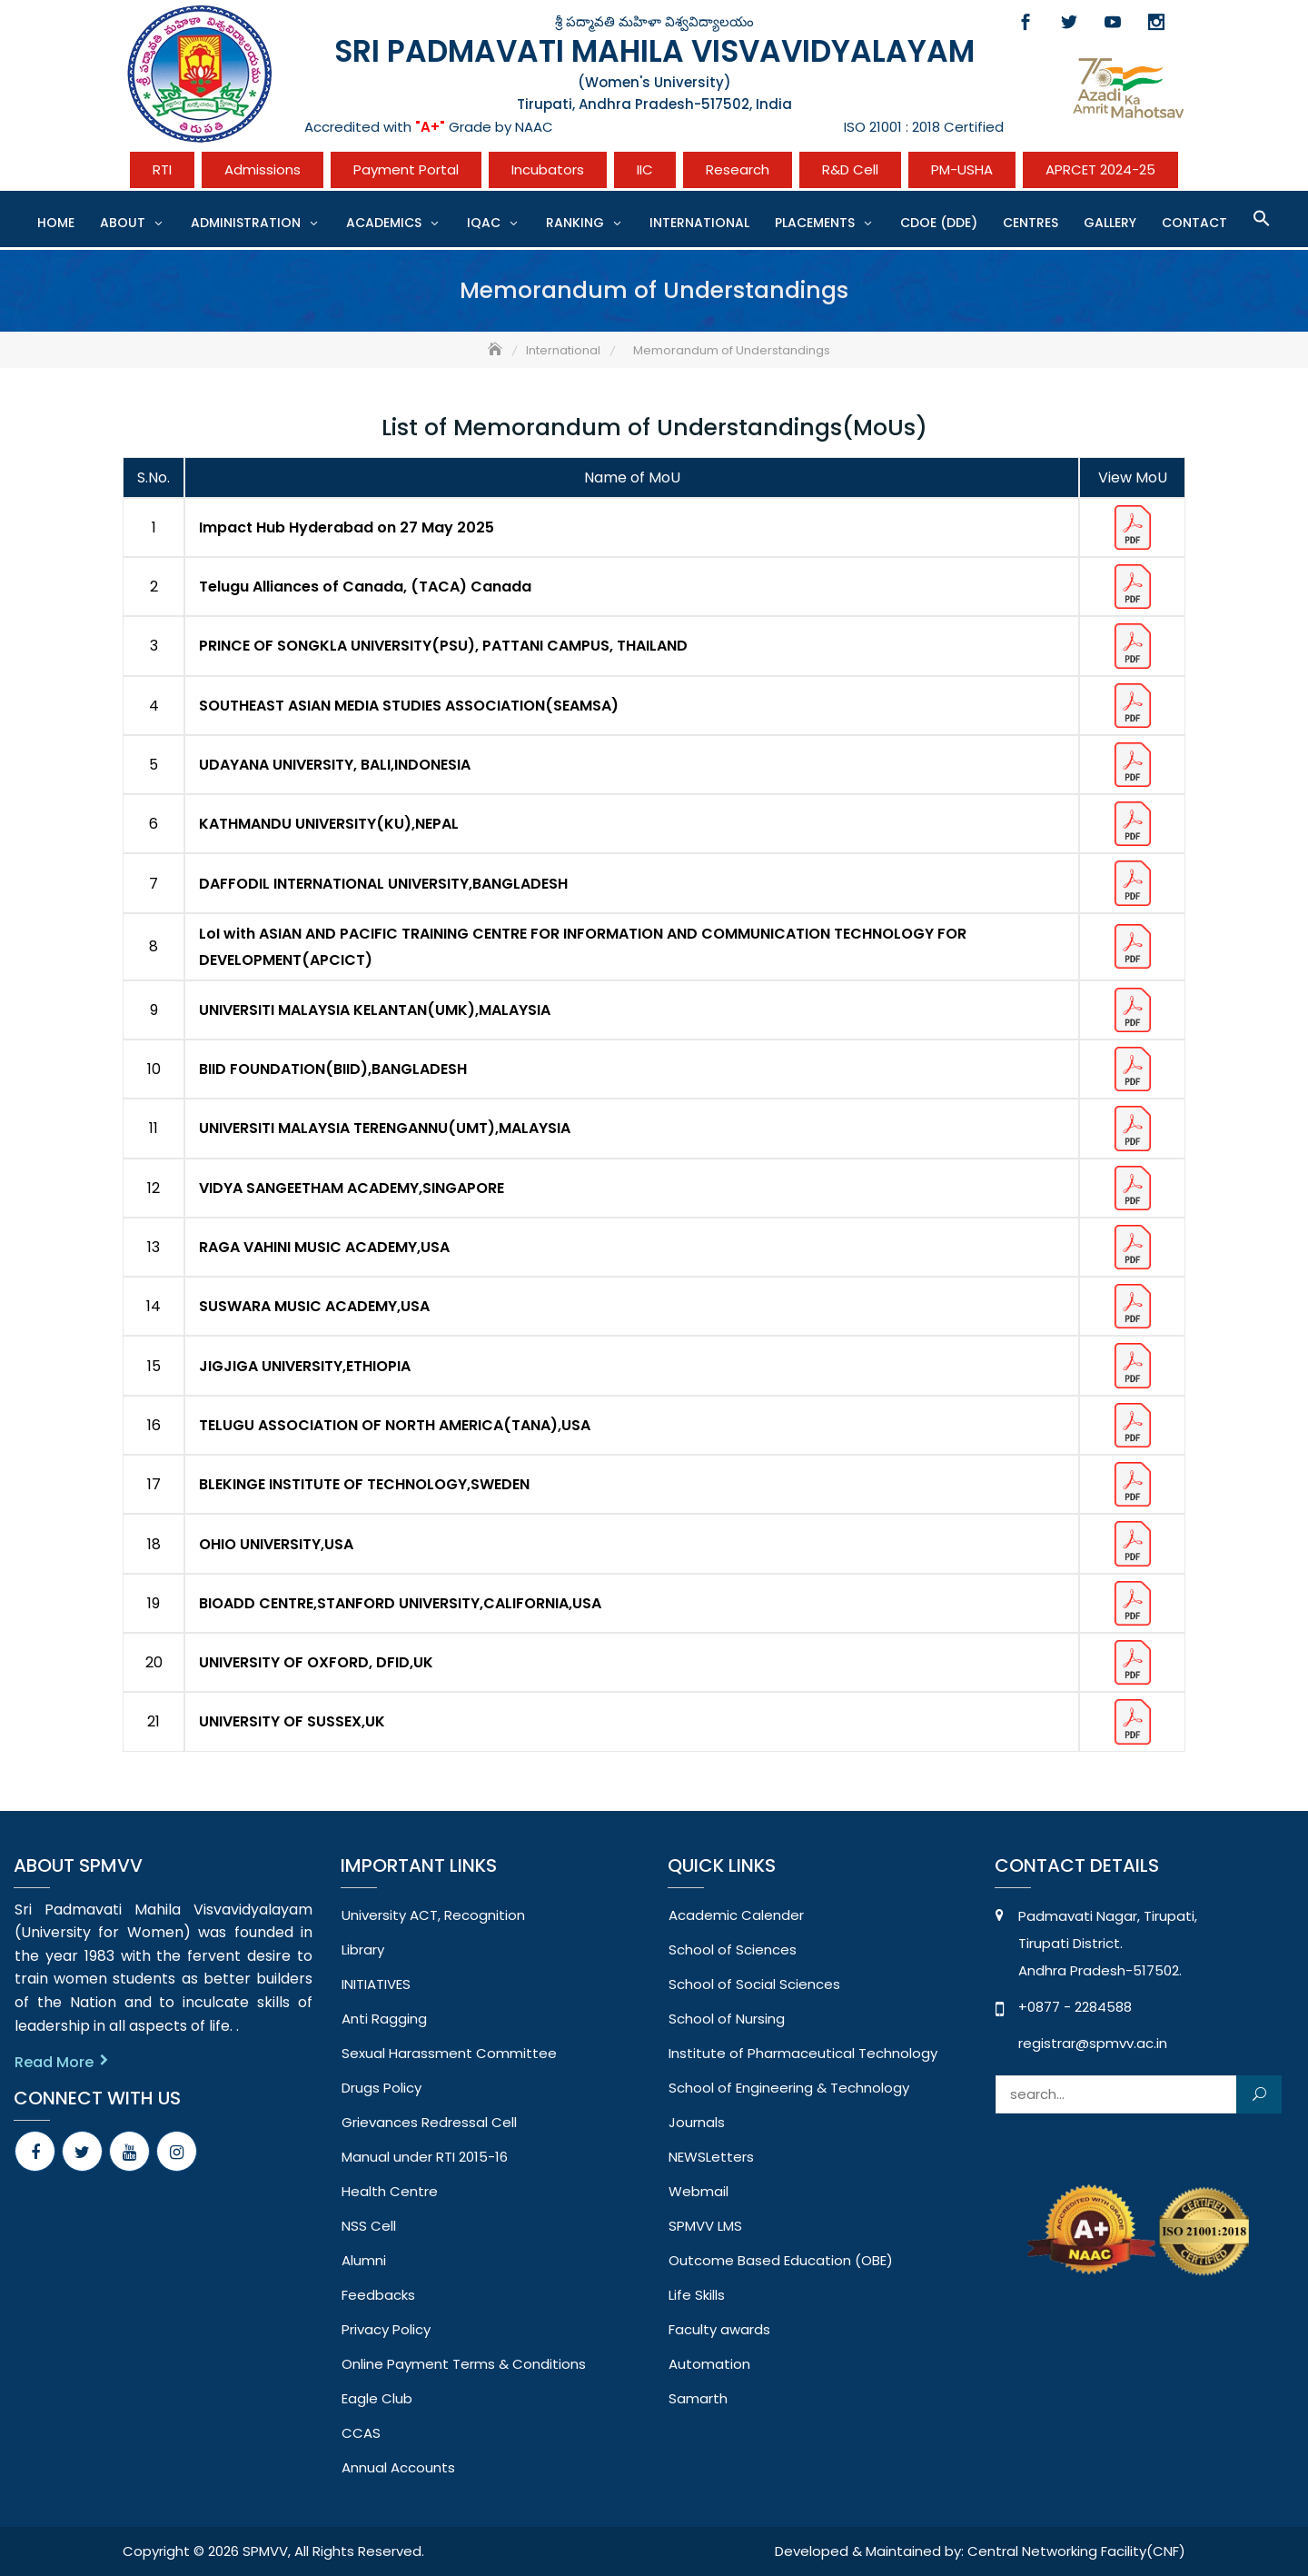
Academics (383, 223)
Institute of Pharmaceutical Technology (803, 2053)
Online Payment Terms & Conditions (464, 2363)
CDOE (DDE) (938, 223)
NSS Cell (369, 2225)
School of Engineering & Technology (789, 2087)
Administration (246, 223)
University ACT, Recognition (433, 1915)
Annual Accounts (398, 2467)
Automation (709, 2363)
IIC (645, 169)
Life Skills (697, 2294)
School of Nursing (727, 2018)
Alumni (364, 2260)
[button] (1262, 218)
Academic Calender (736, 1915)
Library (363, 1949)
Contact (1194, 223)
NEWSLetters (711, 2156)
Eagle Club (377, 2398)
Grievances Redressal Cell (429, 2122)
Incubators (547, 169)
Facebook (1025, 22)
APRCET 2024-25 (1100, 169)
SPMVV (265, 2551)
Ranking (575, 223)
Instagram (1156, 22)
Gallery (1110, 223)
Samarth (698, 2398)
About (122, 223)
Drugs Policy (381, 2087)
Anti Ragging (384, 2018)
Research (737, 169)
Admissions (262, 169)
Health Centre (390, 2191)
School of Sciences (733, 1949)
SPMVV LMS (705, 2225)
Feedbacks (378, 2294)
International (699, 223)
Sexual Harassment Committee (449, 2053)
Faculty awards (719, 2329)
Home (55, 223)
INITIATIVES (376, 1984)
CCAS (361, 2432)
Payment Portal (406, 169)
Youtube (1113, 22)
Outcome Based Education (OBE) (781, 2260)
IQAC (483, 223)
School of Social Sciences (754, 1984)
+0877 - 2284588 (1075, 2006)
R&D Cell (850, 169)
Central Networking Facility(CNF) (1076, 2551)
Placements (815, 223)
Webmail (698, 2191)
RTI (162, 169)
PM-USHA (962, 169)
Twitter (1069, 22)
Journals (697, 2122)
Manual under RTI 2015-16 (425, 2156)
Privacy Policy (386, 2329)
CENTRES (1030, 223)
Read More (54, 2062)
